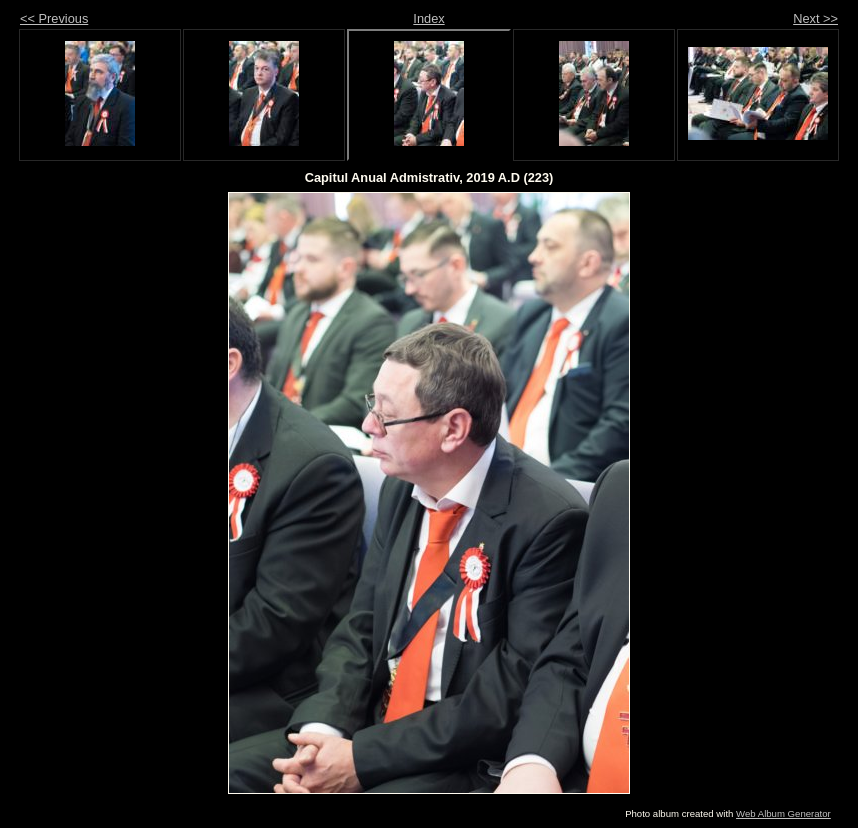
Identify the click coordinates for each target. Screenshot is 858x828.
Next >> (815, 18)
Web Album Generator (783, 813)
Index (428, 18)
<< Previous (54, 18)
